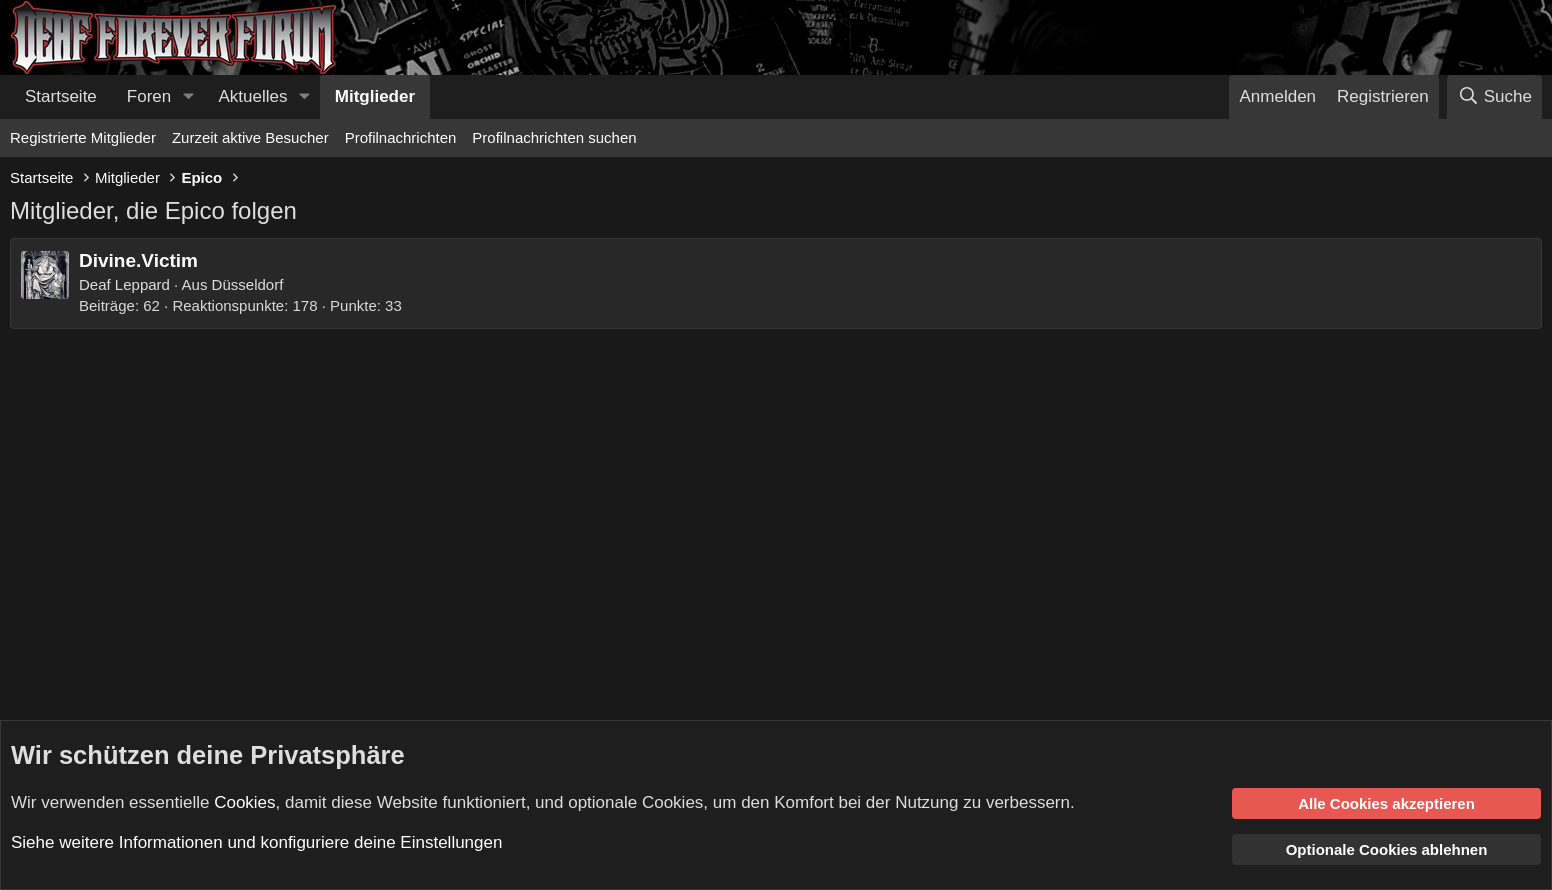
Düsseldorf (248, 284)
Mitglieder (375, 96)
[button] (188, 97)
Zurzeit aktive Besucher (250, 137)
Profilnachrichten (401, 137)
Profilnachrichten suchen (554, 137)
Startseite (61, 96)
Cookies (244, 801)
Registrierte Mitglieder (83, 137)
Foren (149, 96)
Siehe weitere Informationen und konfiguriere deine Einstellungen (256, 842)
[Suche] (1494, 97)
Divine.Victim (138, 260)
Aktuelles (253, 96)
